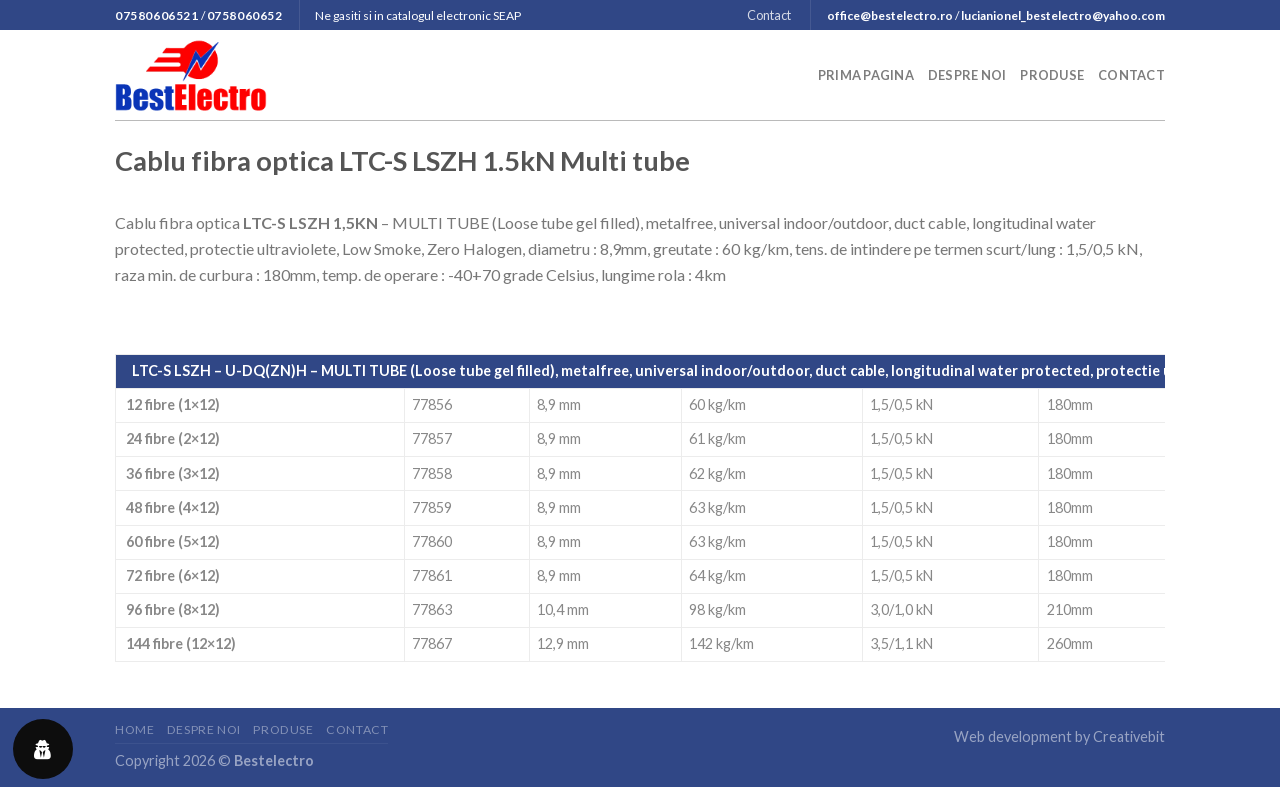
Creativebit (1129, 736)
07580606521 (157, 15)
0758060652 (245, 15)
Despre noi (967, 75)
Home (134, 729)
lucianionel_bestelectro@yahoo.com (1063, 15)
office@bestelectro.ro (890, 15)
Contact (769, 15)
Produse (1052, 75)
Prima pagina (866, 75)
